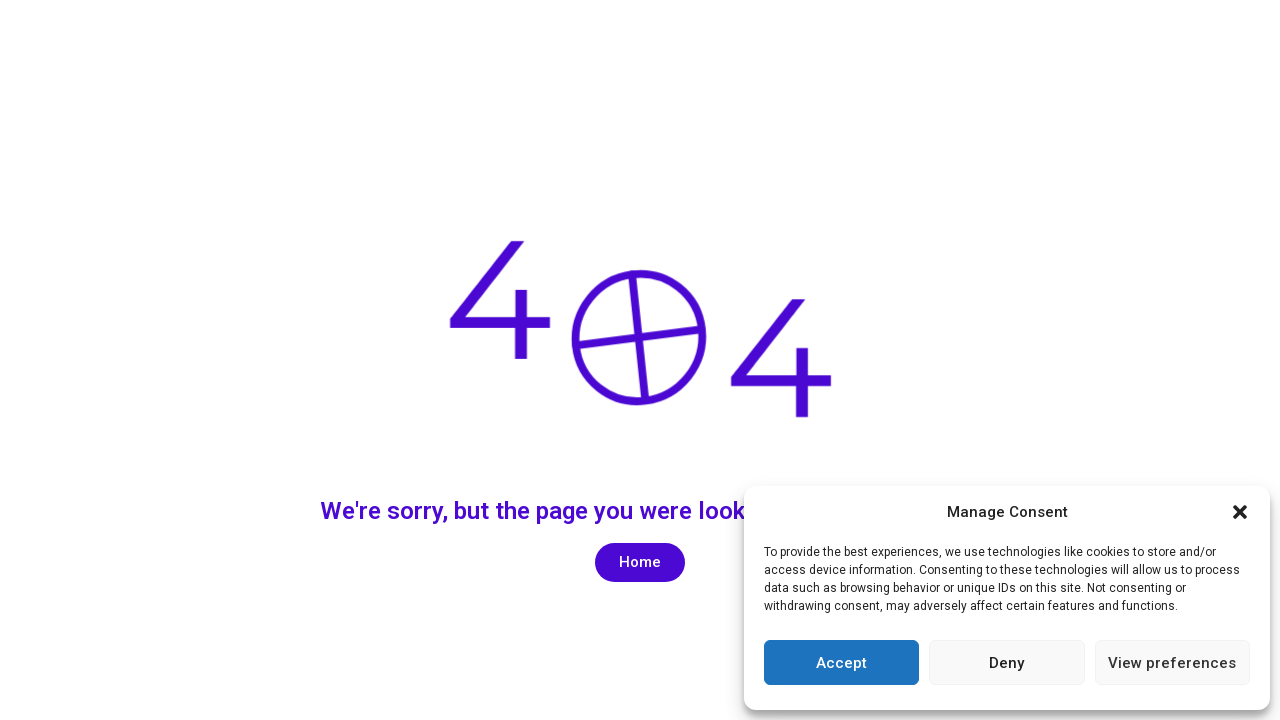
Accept (841, 663)
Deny (1006, 663)
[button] (1240, 512)
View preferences (1172, 663)
